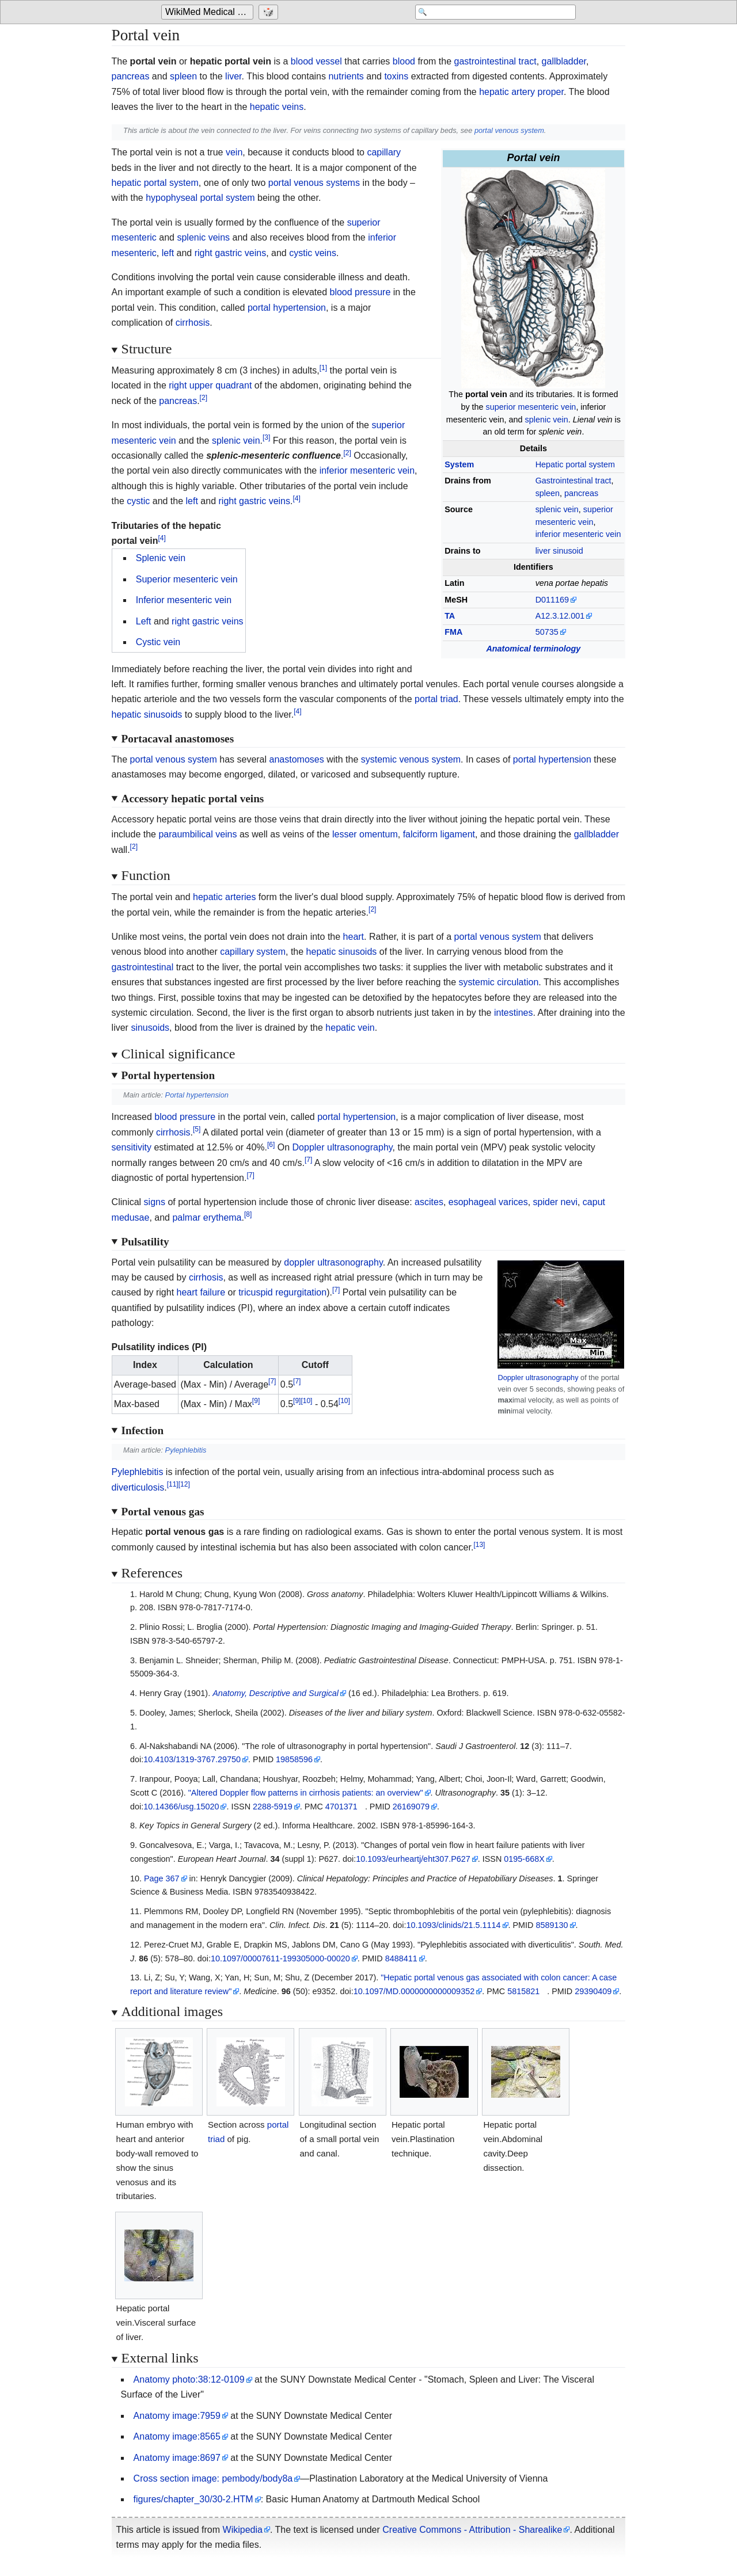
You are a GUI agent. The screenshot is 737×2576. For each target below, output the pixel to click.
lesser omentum (365, 834)
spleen (183, 76)
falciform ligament (439, 834)
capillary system (253, 952)
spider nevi (555, 1202)
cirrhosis (193, 322)
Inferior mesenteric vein (183, 600)
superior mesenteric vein (531, 406)
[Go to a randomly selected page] (270, 12)
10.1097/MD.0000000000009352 (414, 1991)
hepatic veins (276, 107)
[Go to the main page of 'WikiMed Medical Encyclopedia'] (208, 12)
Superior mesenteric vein (187, 579)
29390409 (593, 1991)
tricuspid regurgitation (282, 1292)
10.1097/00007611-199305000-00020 (280, 1958)
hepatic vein (349, 1027)
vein (234, 152)
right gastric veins (231, 253)
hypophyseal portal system (200, 198)
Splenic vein (160, 558)
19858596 (294, 1759)
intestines (513, 1013)
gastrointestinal (143, 967)
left (168, 253)
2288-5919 (272, 1806)
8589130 (552, 1925)
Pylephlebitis (186, 1450)
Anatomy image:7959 (177, 2416)
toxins (396, 76)
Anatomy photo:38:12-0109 (189, 2379)
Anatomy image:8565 (177, 2436)
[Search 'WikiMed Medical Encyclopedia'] (484, 12)
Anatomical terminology (533, 648)
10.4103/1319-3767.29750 (192, 1759)
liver (233, 76)
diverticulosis (138, 1487)
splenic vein (546, 419)
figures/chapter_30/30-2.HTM (193, 2499)
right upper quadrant (210, 385)
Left (143, 621)
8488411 (401, 1958)
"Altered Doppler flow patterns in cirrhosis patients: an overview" (305, 1792)
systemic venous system (411, 759)
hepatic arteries (224, 897)
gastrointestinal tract (495, 61)
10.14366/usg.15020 (181, 1806)
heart (353, 937)
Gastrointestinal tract (573, 480)
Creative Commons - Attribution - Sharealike (472, 2530)
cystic (138, 501)
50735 (547, 632)
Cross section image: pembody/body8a (213, 2478)
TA (450, 615)
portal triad (436, 699)
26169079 (411, 1806)
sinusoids (150, 1027)
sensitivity (131, 1147)
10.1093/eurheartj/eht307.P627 (413, 1859)
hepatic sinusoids (147, 714)
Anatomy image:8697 (177, 2458)
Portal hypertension (197, 1095)
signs (154, 1202)
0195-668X (524, 1859)
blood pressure (359, 292)
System (459, 464)
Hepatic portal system (575, 464)
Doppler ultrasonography (342, 1147)
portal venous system (509, 130)
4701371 (341, 1806)
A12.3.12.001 (560, 615)
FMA (453, 632)
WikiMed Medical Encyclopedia (209, 12)
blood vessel (316, 61)
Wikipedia (243, 2530)
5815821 (523, 1991)
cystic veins (312, 253)
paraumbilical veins (197, 834)
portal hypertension (287, 308)
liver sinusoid (559, 550)
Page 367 (162, 1878)
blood (404, 61)
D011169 (552, 599)
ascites (429, 1202)
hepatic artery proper (521, 92)
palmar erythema (206, 1217)
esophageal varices (488, 1202)
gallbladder (564, 61)
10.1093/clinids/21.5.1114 (453, 1925)
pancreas (131, 76)
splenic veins (203, 237)
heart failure (201, 1292)
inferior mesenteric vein (578, 534)
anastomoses (296, 759)
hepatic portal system (155, 183)
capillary (384, 152)
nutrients (345, 76)
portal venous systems (314, 183)
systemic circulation (499, 982)
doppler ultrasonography (333, 1262)
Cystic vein (158, 642)
